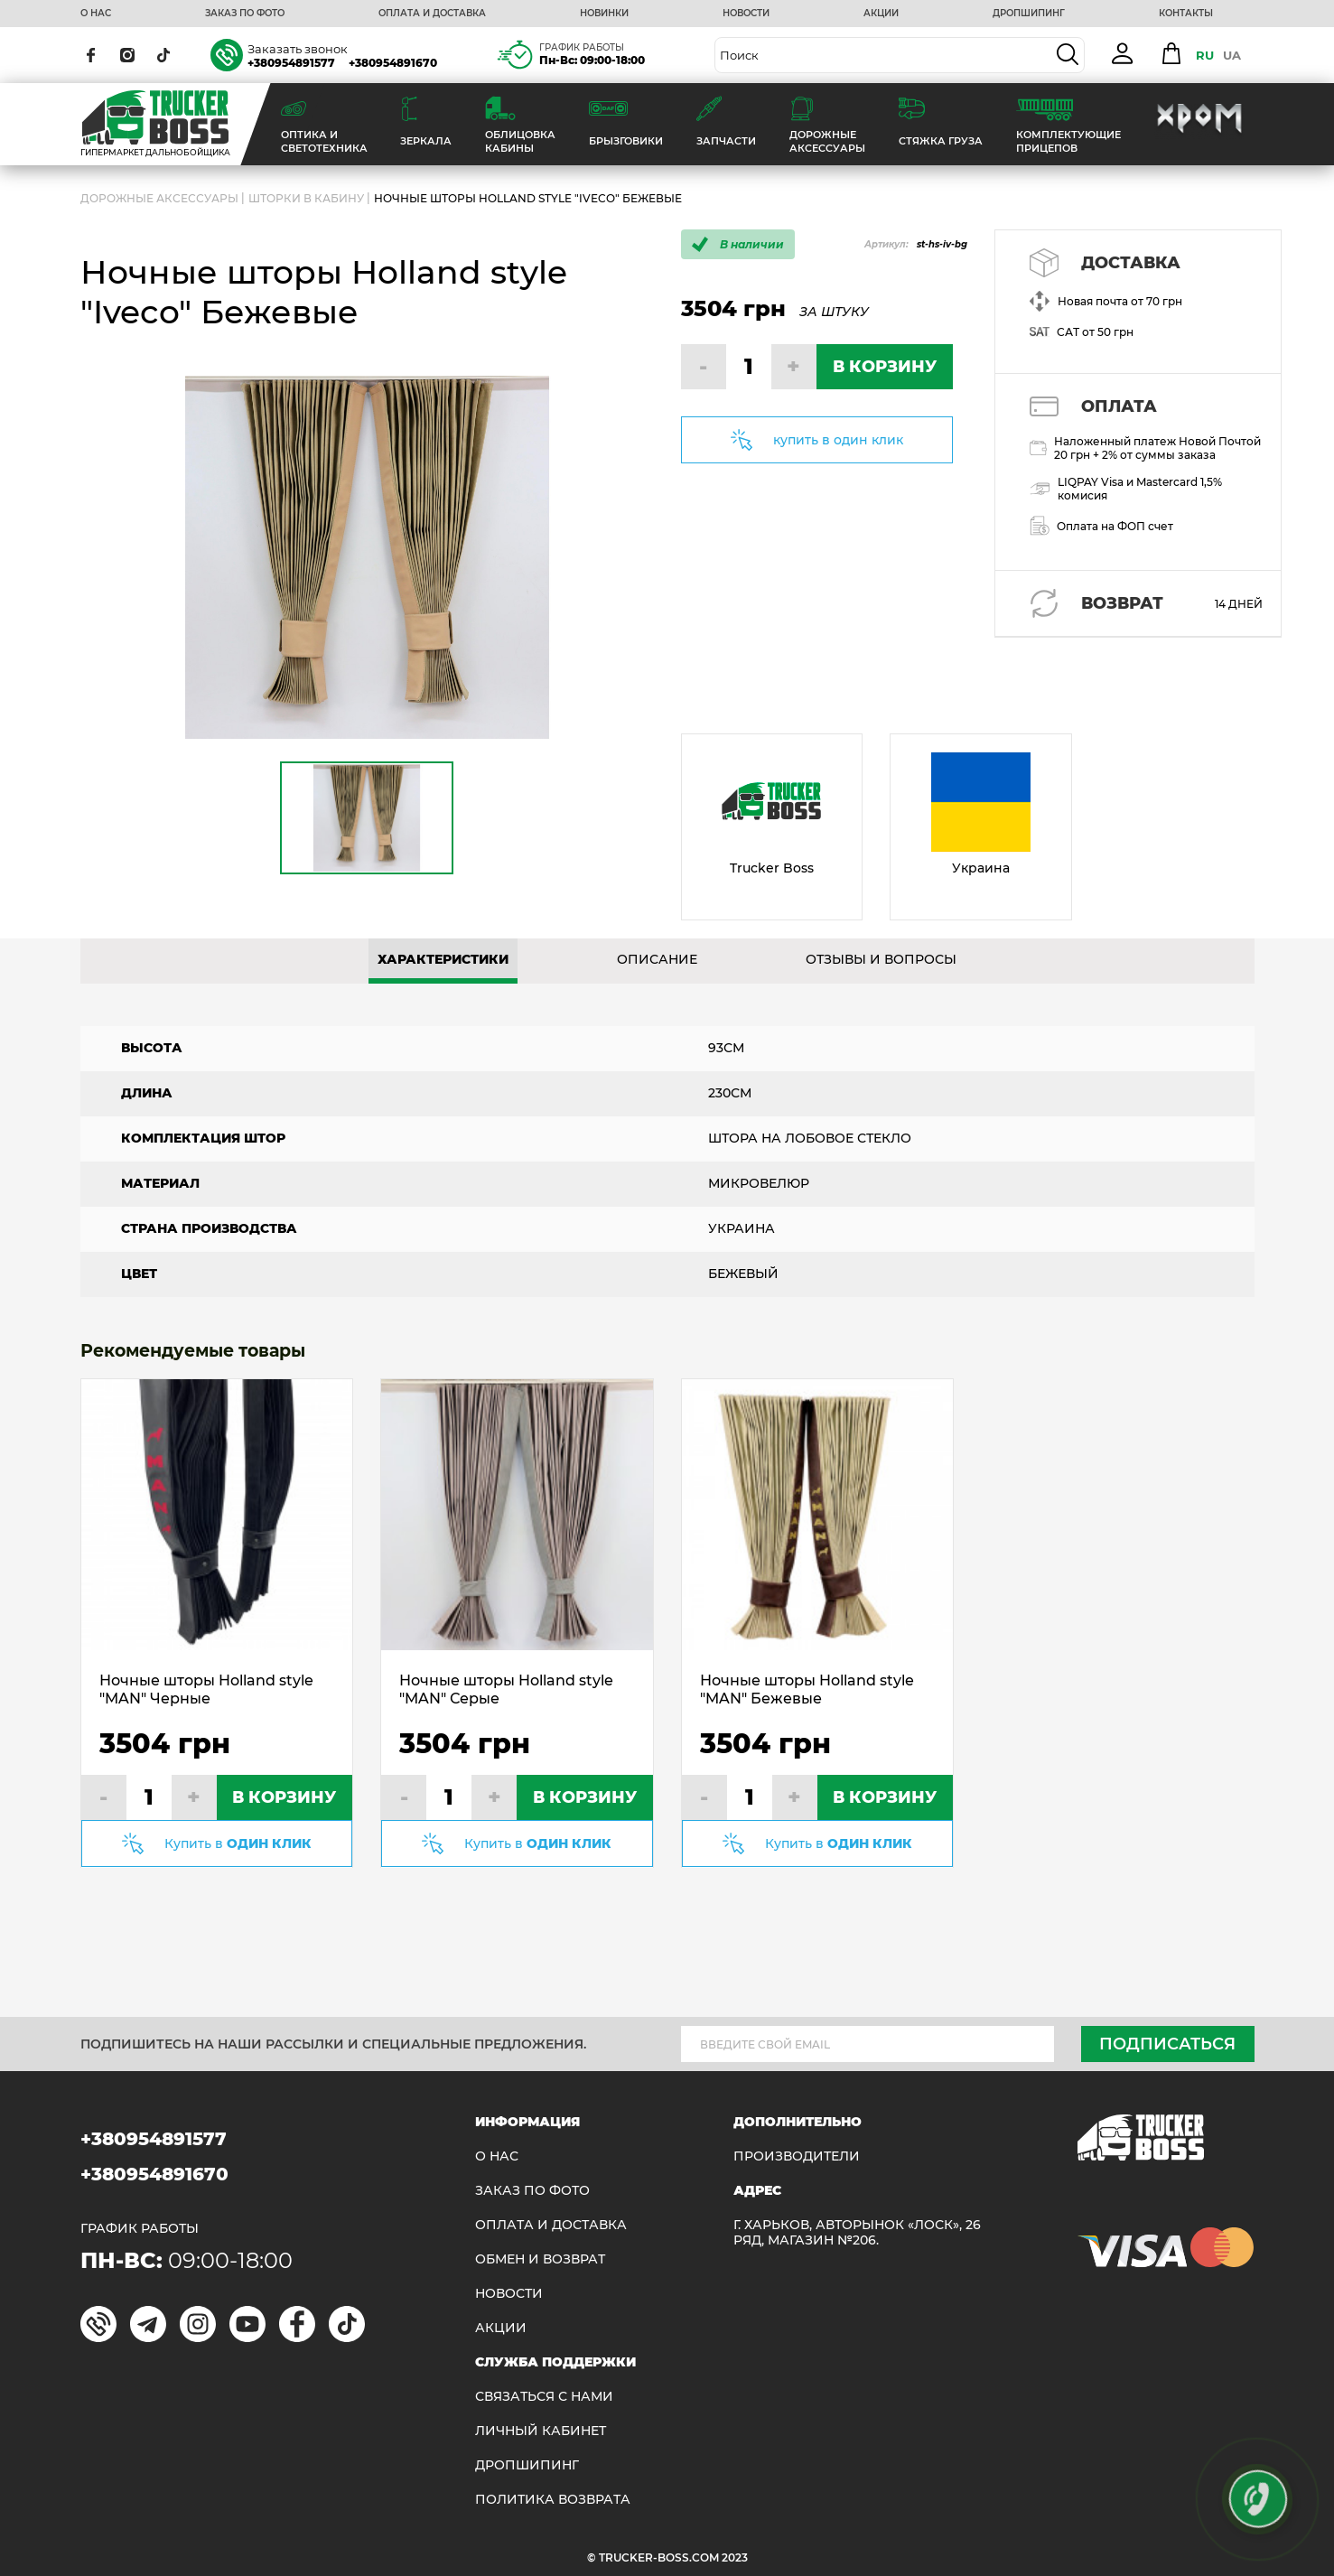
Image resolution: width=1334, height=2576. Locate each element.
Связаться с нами (544, 2396)
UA (1232, 55)
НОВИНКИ (604, 13)
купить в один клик (838, 440)
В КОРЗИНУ (885, 367)
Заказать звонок (297, 49)
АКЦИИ (881, 13)
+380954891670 (393, 63)
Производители (796, 2156)
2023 (735, 2557)
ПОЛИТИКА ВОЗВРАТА (552, 2499)
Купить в (238, 1843)
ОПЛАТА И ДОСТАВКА (432, 13)
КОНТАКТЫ (1186, 13)
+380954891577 (291, 63)
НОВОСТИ (746, 13)
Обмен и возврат (540, 2259)
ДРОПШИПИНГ (1029, 13)
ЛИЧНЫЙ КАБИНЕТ (540, 2431)
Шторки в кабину (306, 198)
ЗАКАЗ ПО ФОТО (245, 13)
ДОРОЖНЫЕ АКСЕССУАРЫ (159, 198)
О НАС (95, 13)
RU (1205, 55)
